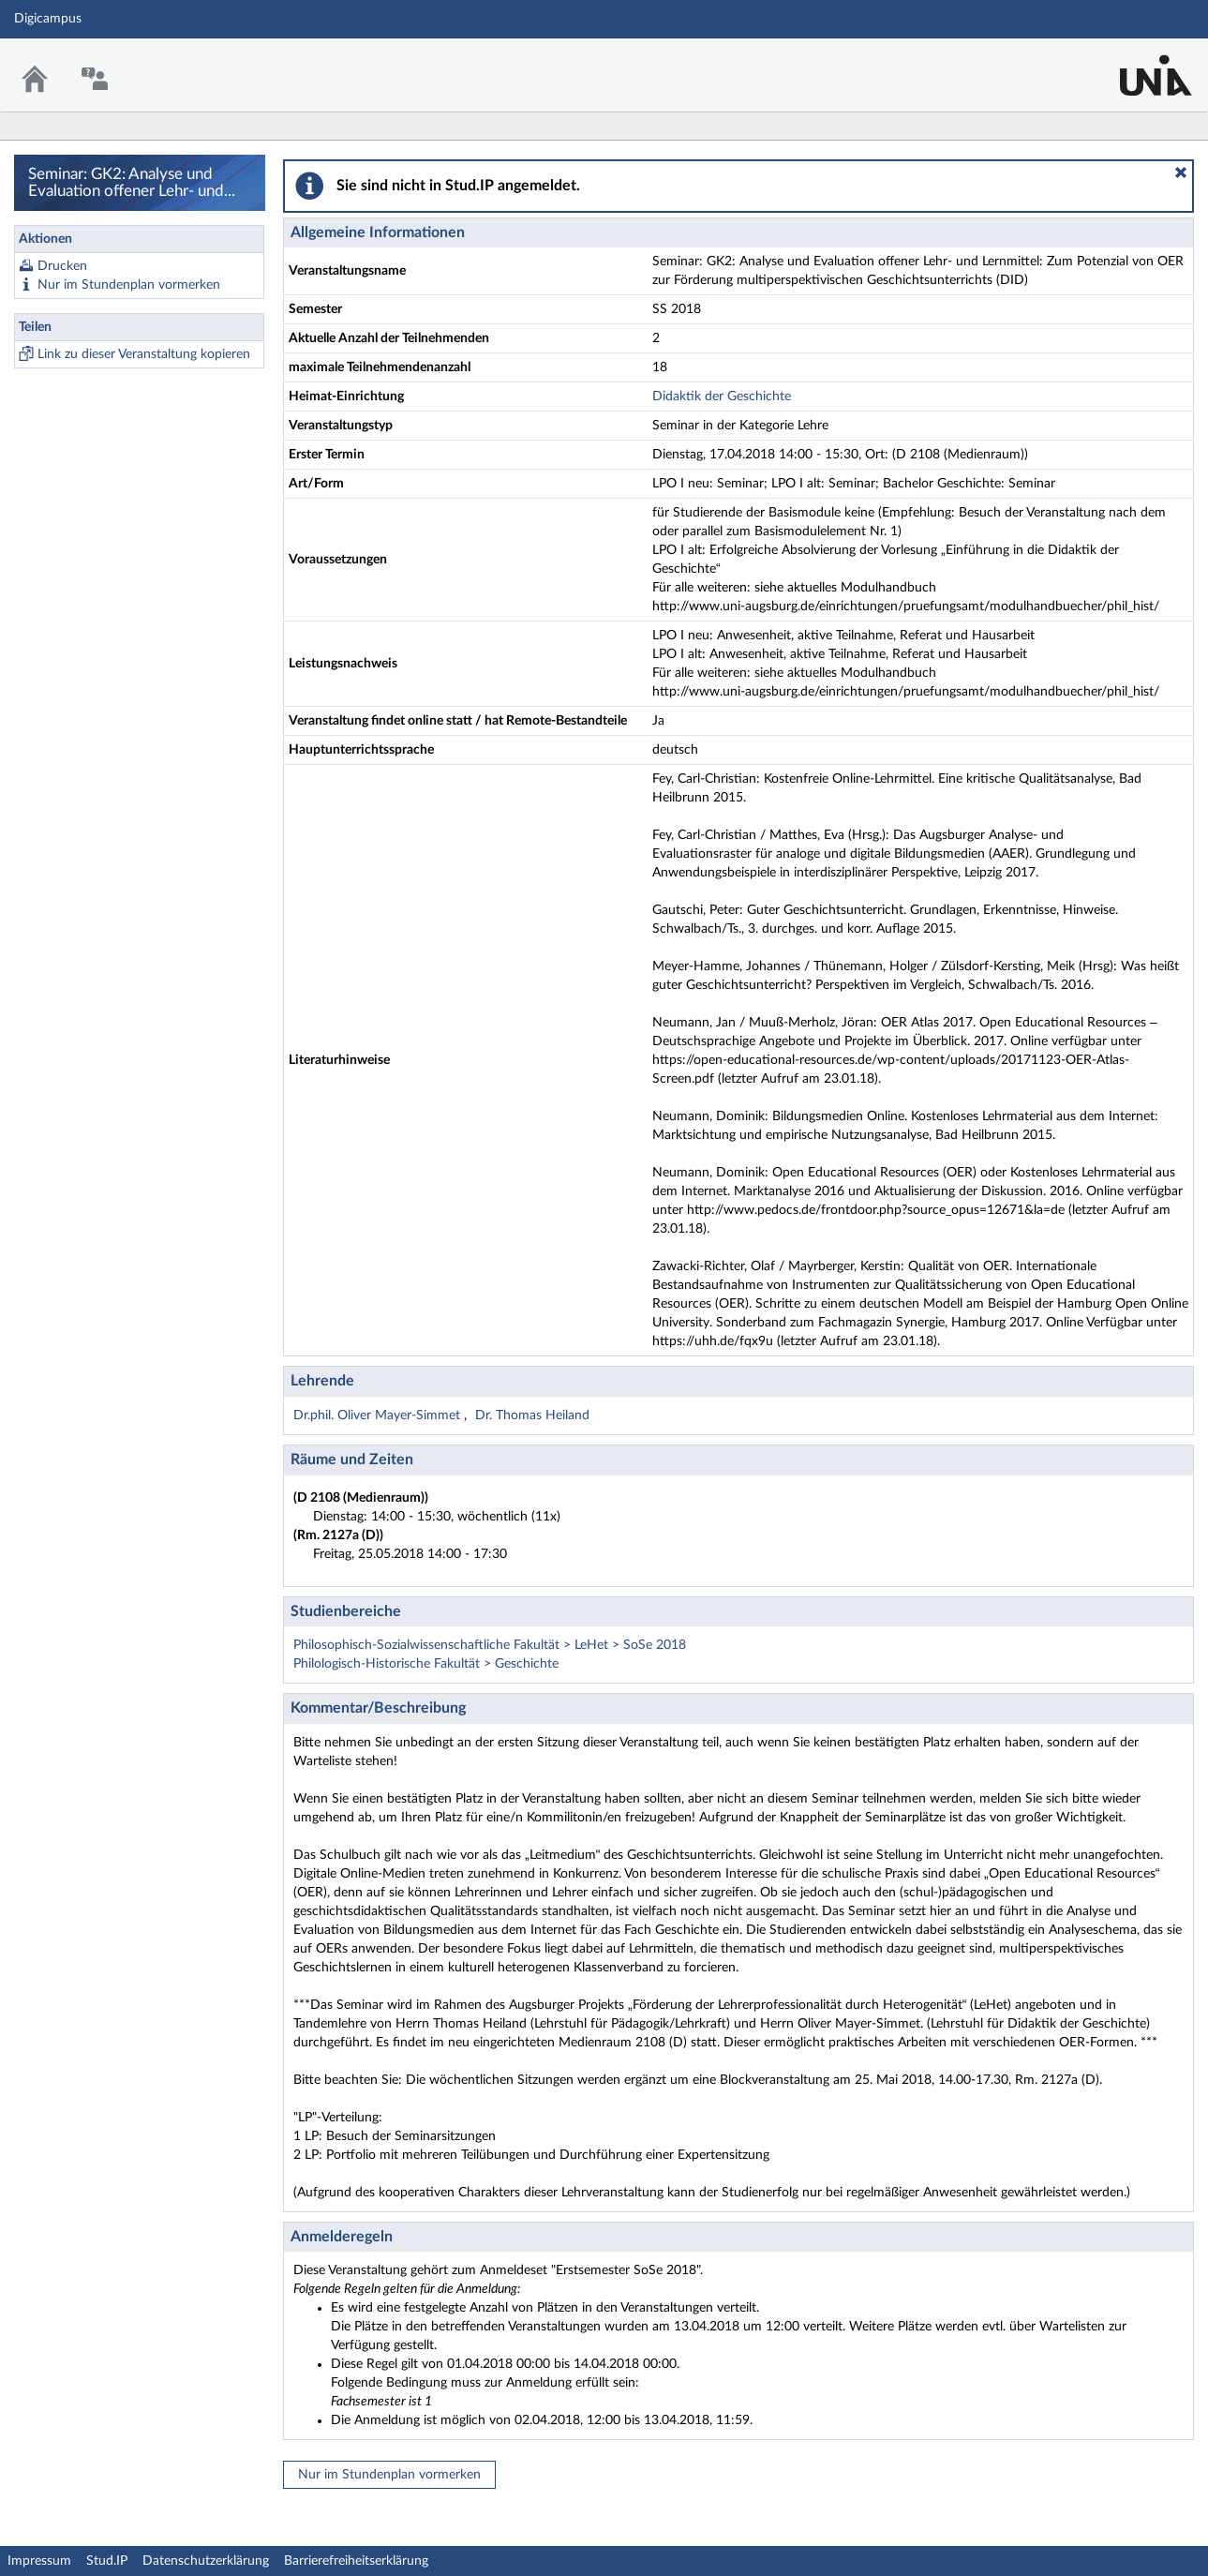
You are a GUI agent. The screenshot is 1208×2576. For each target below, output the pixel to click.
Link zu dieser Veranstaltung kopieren (143, 354)
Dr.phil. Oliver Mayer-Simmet (378, 1415)
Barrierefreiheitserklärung (356, 2561)
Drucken (62, 266)
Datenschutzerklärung (205, 2561)
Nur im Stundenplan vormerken (128, 285)
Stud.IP (106, 2561)
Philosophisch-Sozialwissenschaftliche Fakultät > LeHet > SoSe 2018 (489, 1645)
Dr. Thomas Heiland (532, 1415)
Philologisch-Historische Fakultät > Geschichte (426, 1663)
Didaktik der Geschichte (721, 396)
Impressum (39, 2561)
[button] (1180, 172)
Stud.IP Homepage (1136, 63)
